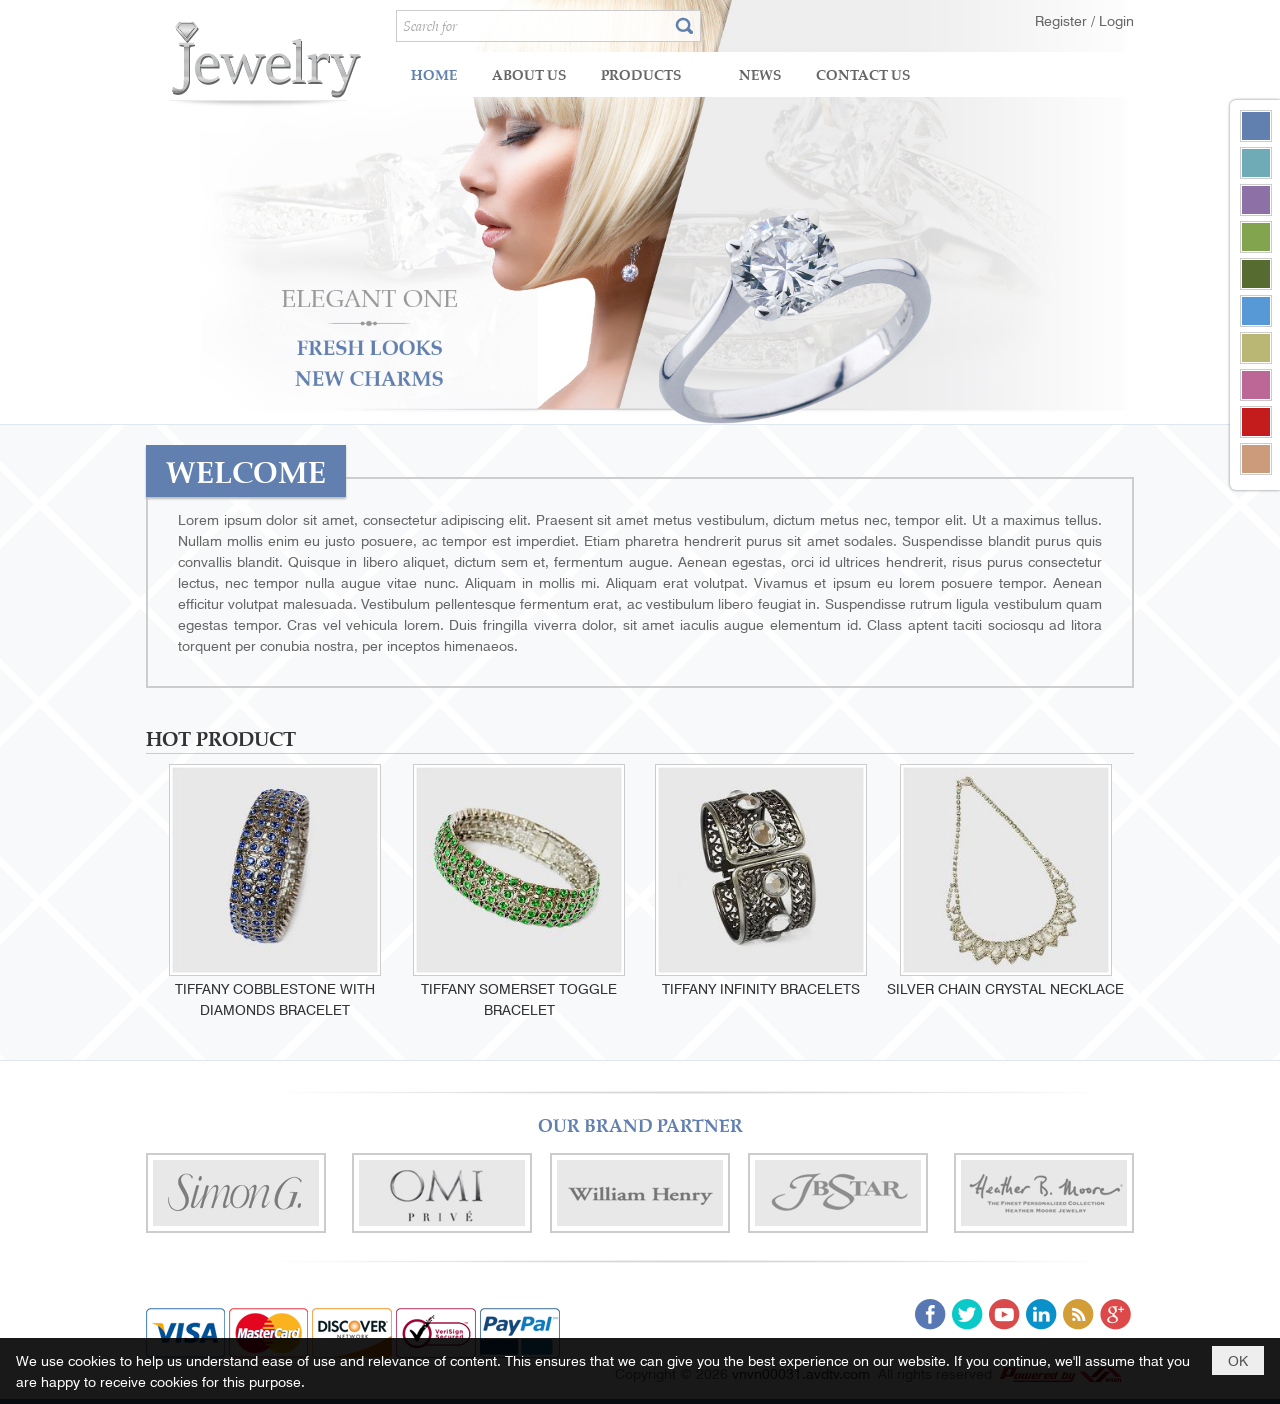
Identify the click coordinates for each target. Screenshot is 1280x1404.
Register (1063, 20)
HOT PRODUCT (221, 737)
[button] (655, 74)
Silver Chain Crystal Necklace (1005, 988)
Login (1116, 20)
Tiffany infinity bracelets (761, 988)
